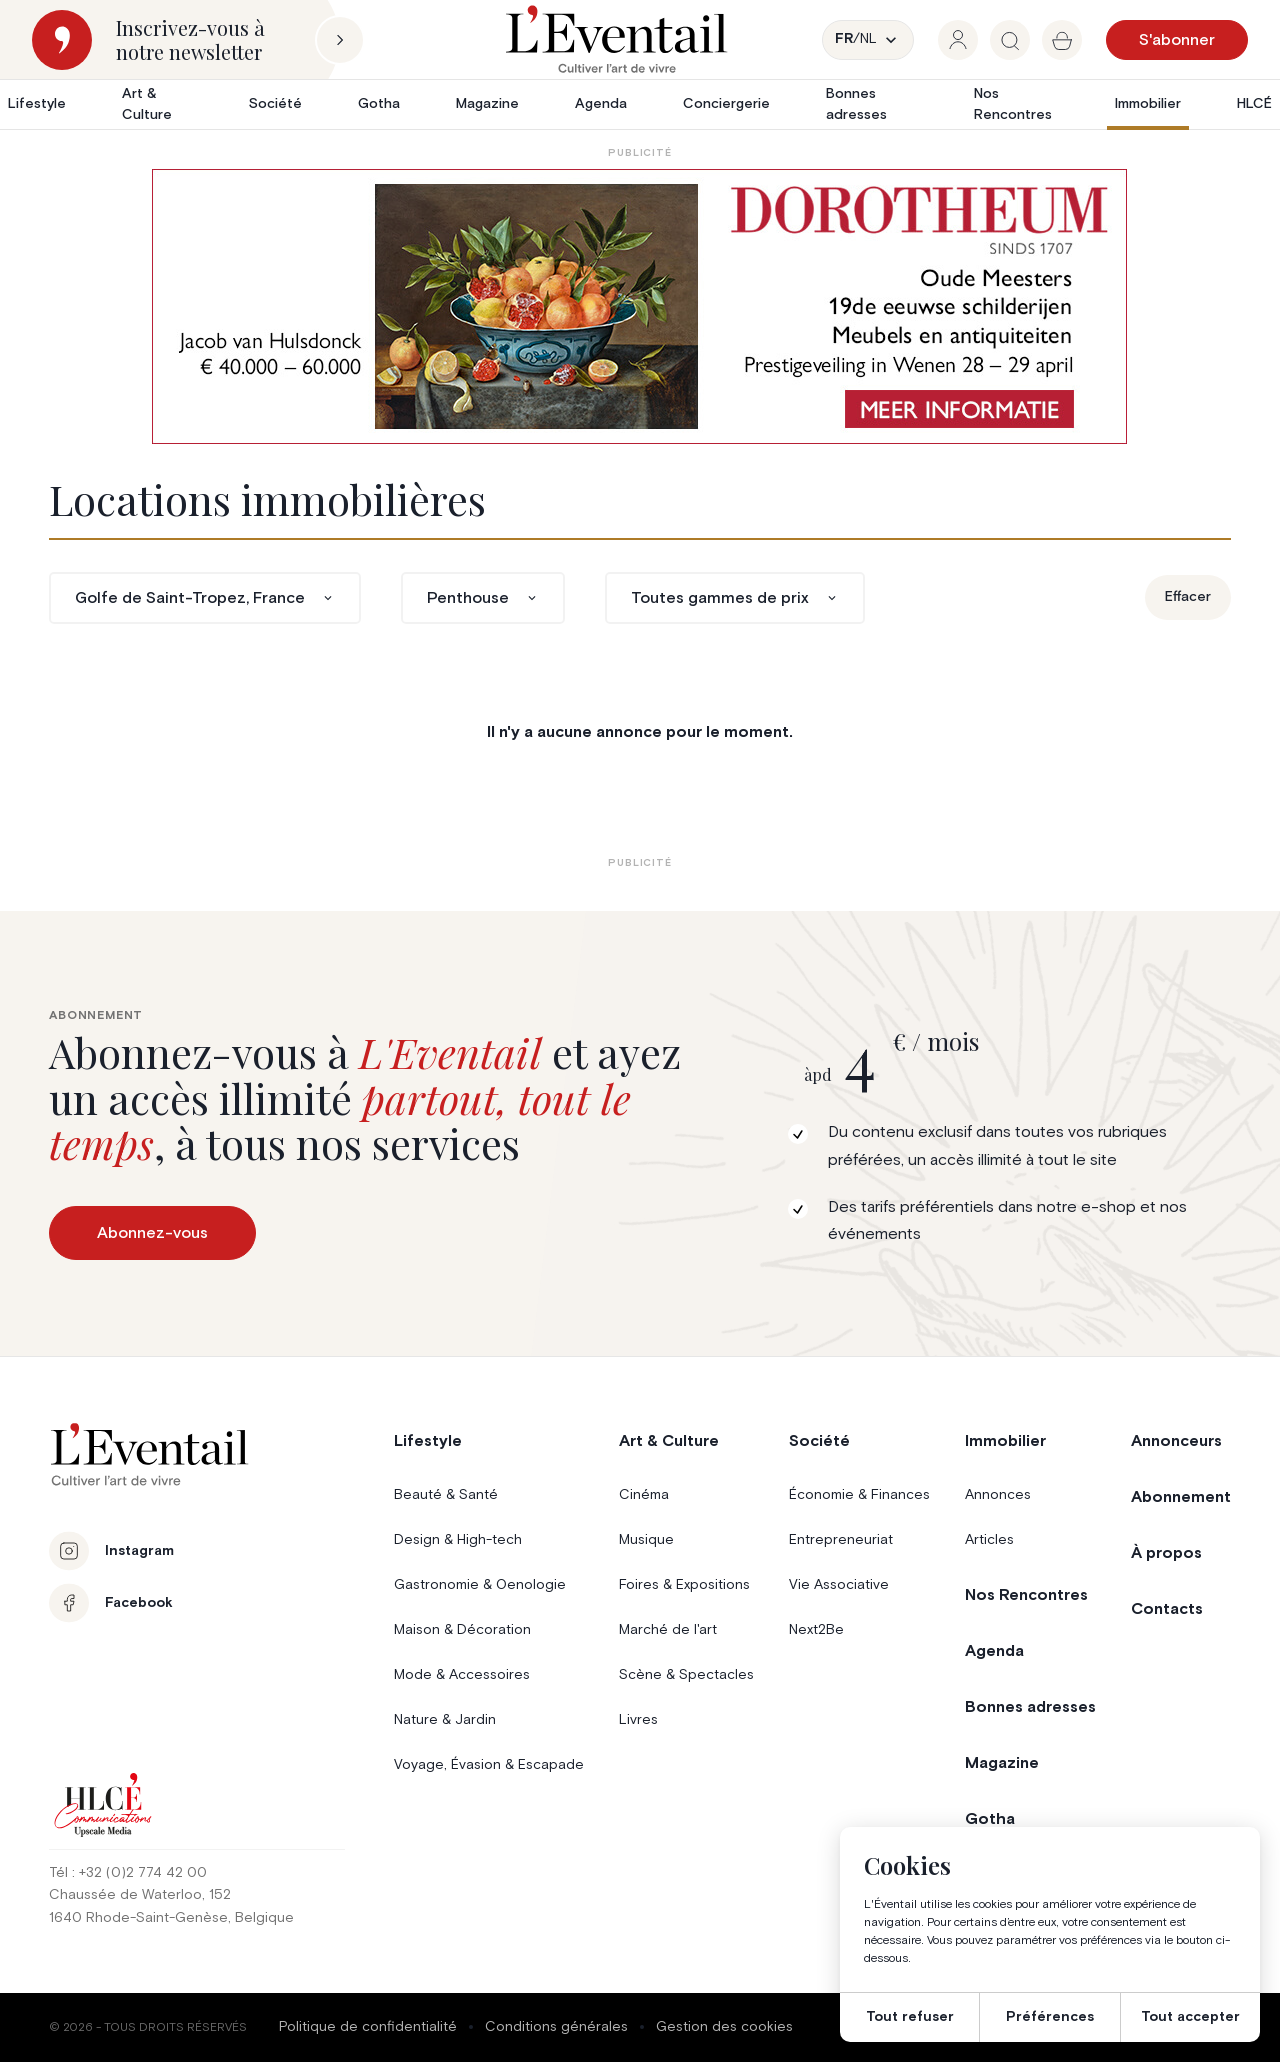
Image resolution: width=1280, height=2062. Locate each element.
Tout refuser (910, 2017)
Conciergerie (726, 104)
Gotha (379, 104)
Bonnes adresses (856, 104)
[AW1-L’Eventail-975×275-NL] (639, 306)
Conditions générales (556, 2027)
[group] (958, 40)
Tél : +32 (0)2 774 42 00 (128, 1873)
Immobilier (1148, 104)
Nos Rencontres (1013, 104)
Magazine (487, 104)
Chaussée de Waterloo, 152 (140, 1895)
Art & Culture (147, 104)
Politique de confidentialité (368, 2027)
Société (275, 104)
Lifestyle (37, 104)
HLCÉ (1254, 104)
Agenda (601, 104)
